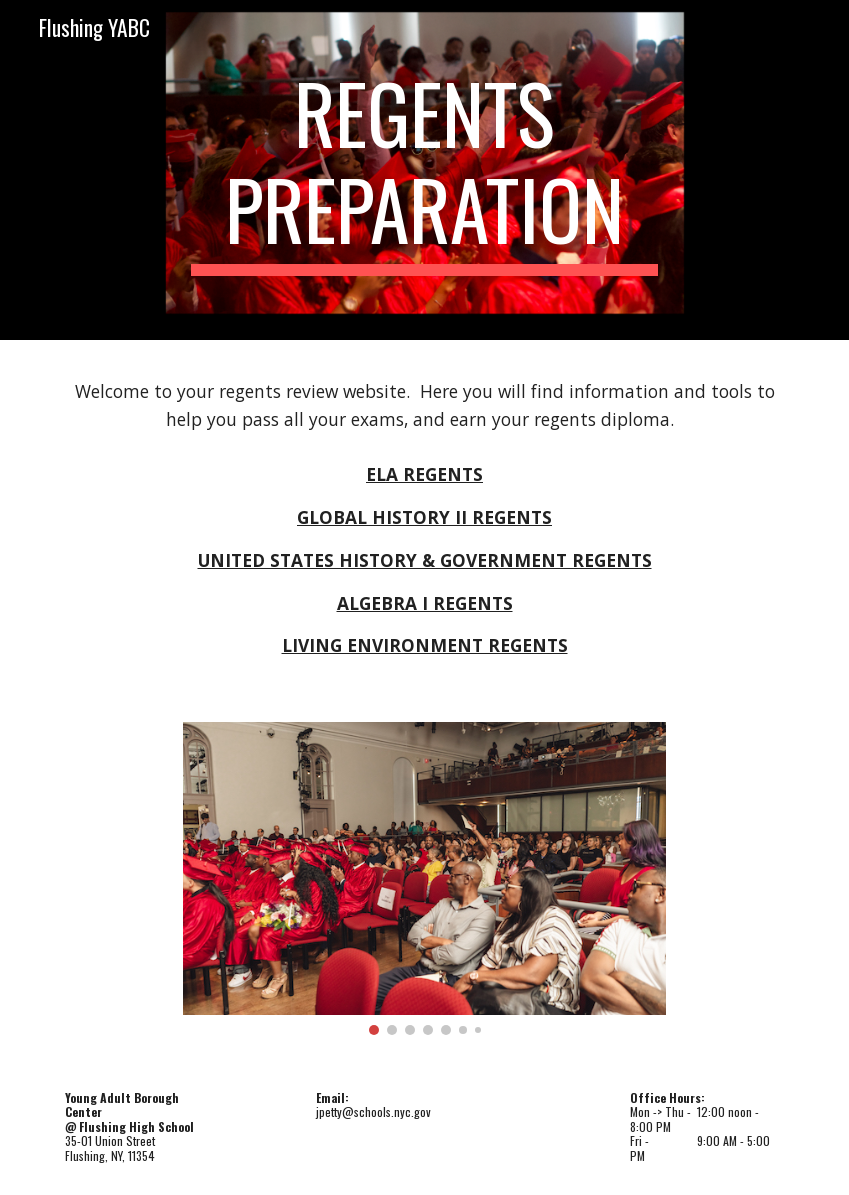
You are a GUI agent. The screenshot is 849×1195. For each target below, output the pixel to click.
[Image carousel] (424, 878)
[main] (424, 170)
